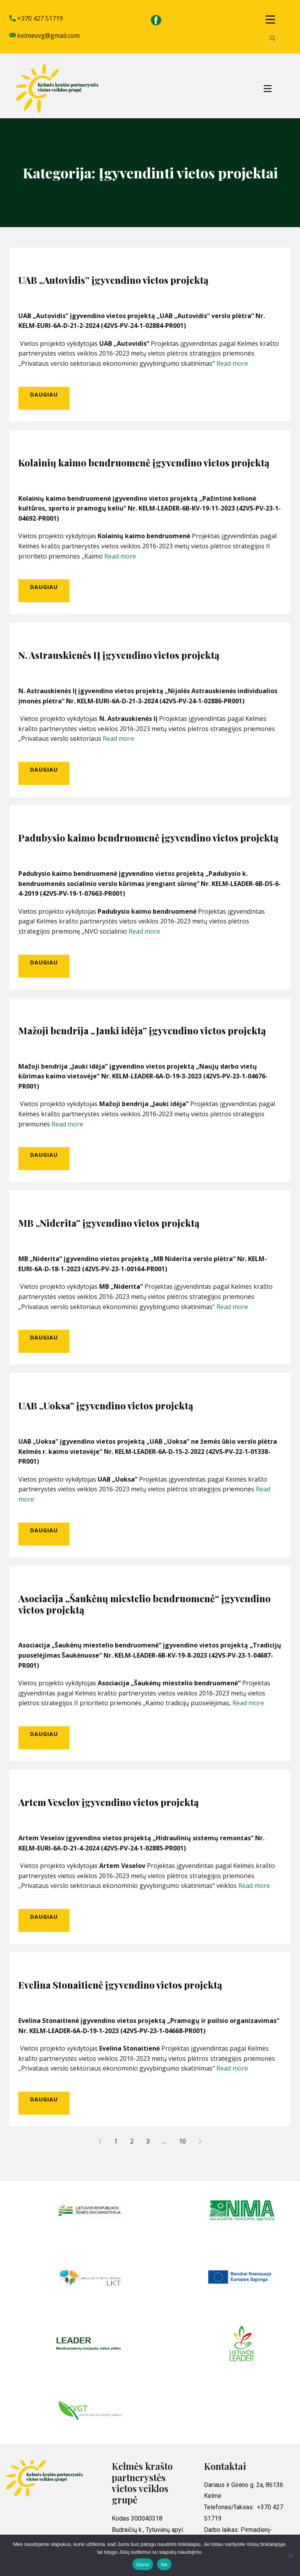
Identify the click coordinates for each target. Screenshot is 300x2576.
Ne (164, 2564)
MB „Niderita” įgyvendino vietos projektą (109, 1223)
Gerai (142, 2564)
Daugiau (44, 394)
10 (182, 2141)
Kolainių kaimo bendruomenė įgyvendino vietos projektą (144, 462)
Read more (232, 363)
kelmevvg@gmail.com (44, 36)
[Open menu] (270, 19)
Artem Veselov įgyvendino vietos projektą (108, 1802)
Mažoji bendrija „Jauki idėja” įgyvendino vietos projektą (142, 1030)
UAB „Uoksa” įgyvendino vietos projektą (105, 1405)
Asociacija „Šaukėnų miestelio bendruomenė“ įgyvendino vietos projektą (144, 1604)
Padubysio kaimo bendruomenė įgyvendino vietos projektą (148, 837)
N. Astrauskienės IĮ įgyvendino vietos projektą (119, 655)
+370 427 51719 (36, 18)
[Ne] (290, 2555)
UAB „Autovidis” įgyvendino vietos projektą (113, 280)
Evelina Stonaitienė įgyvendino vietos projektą (120, 1984)
